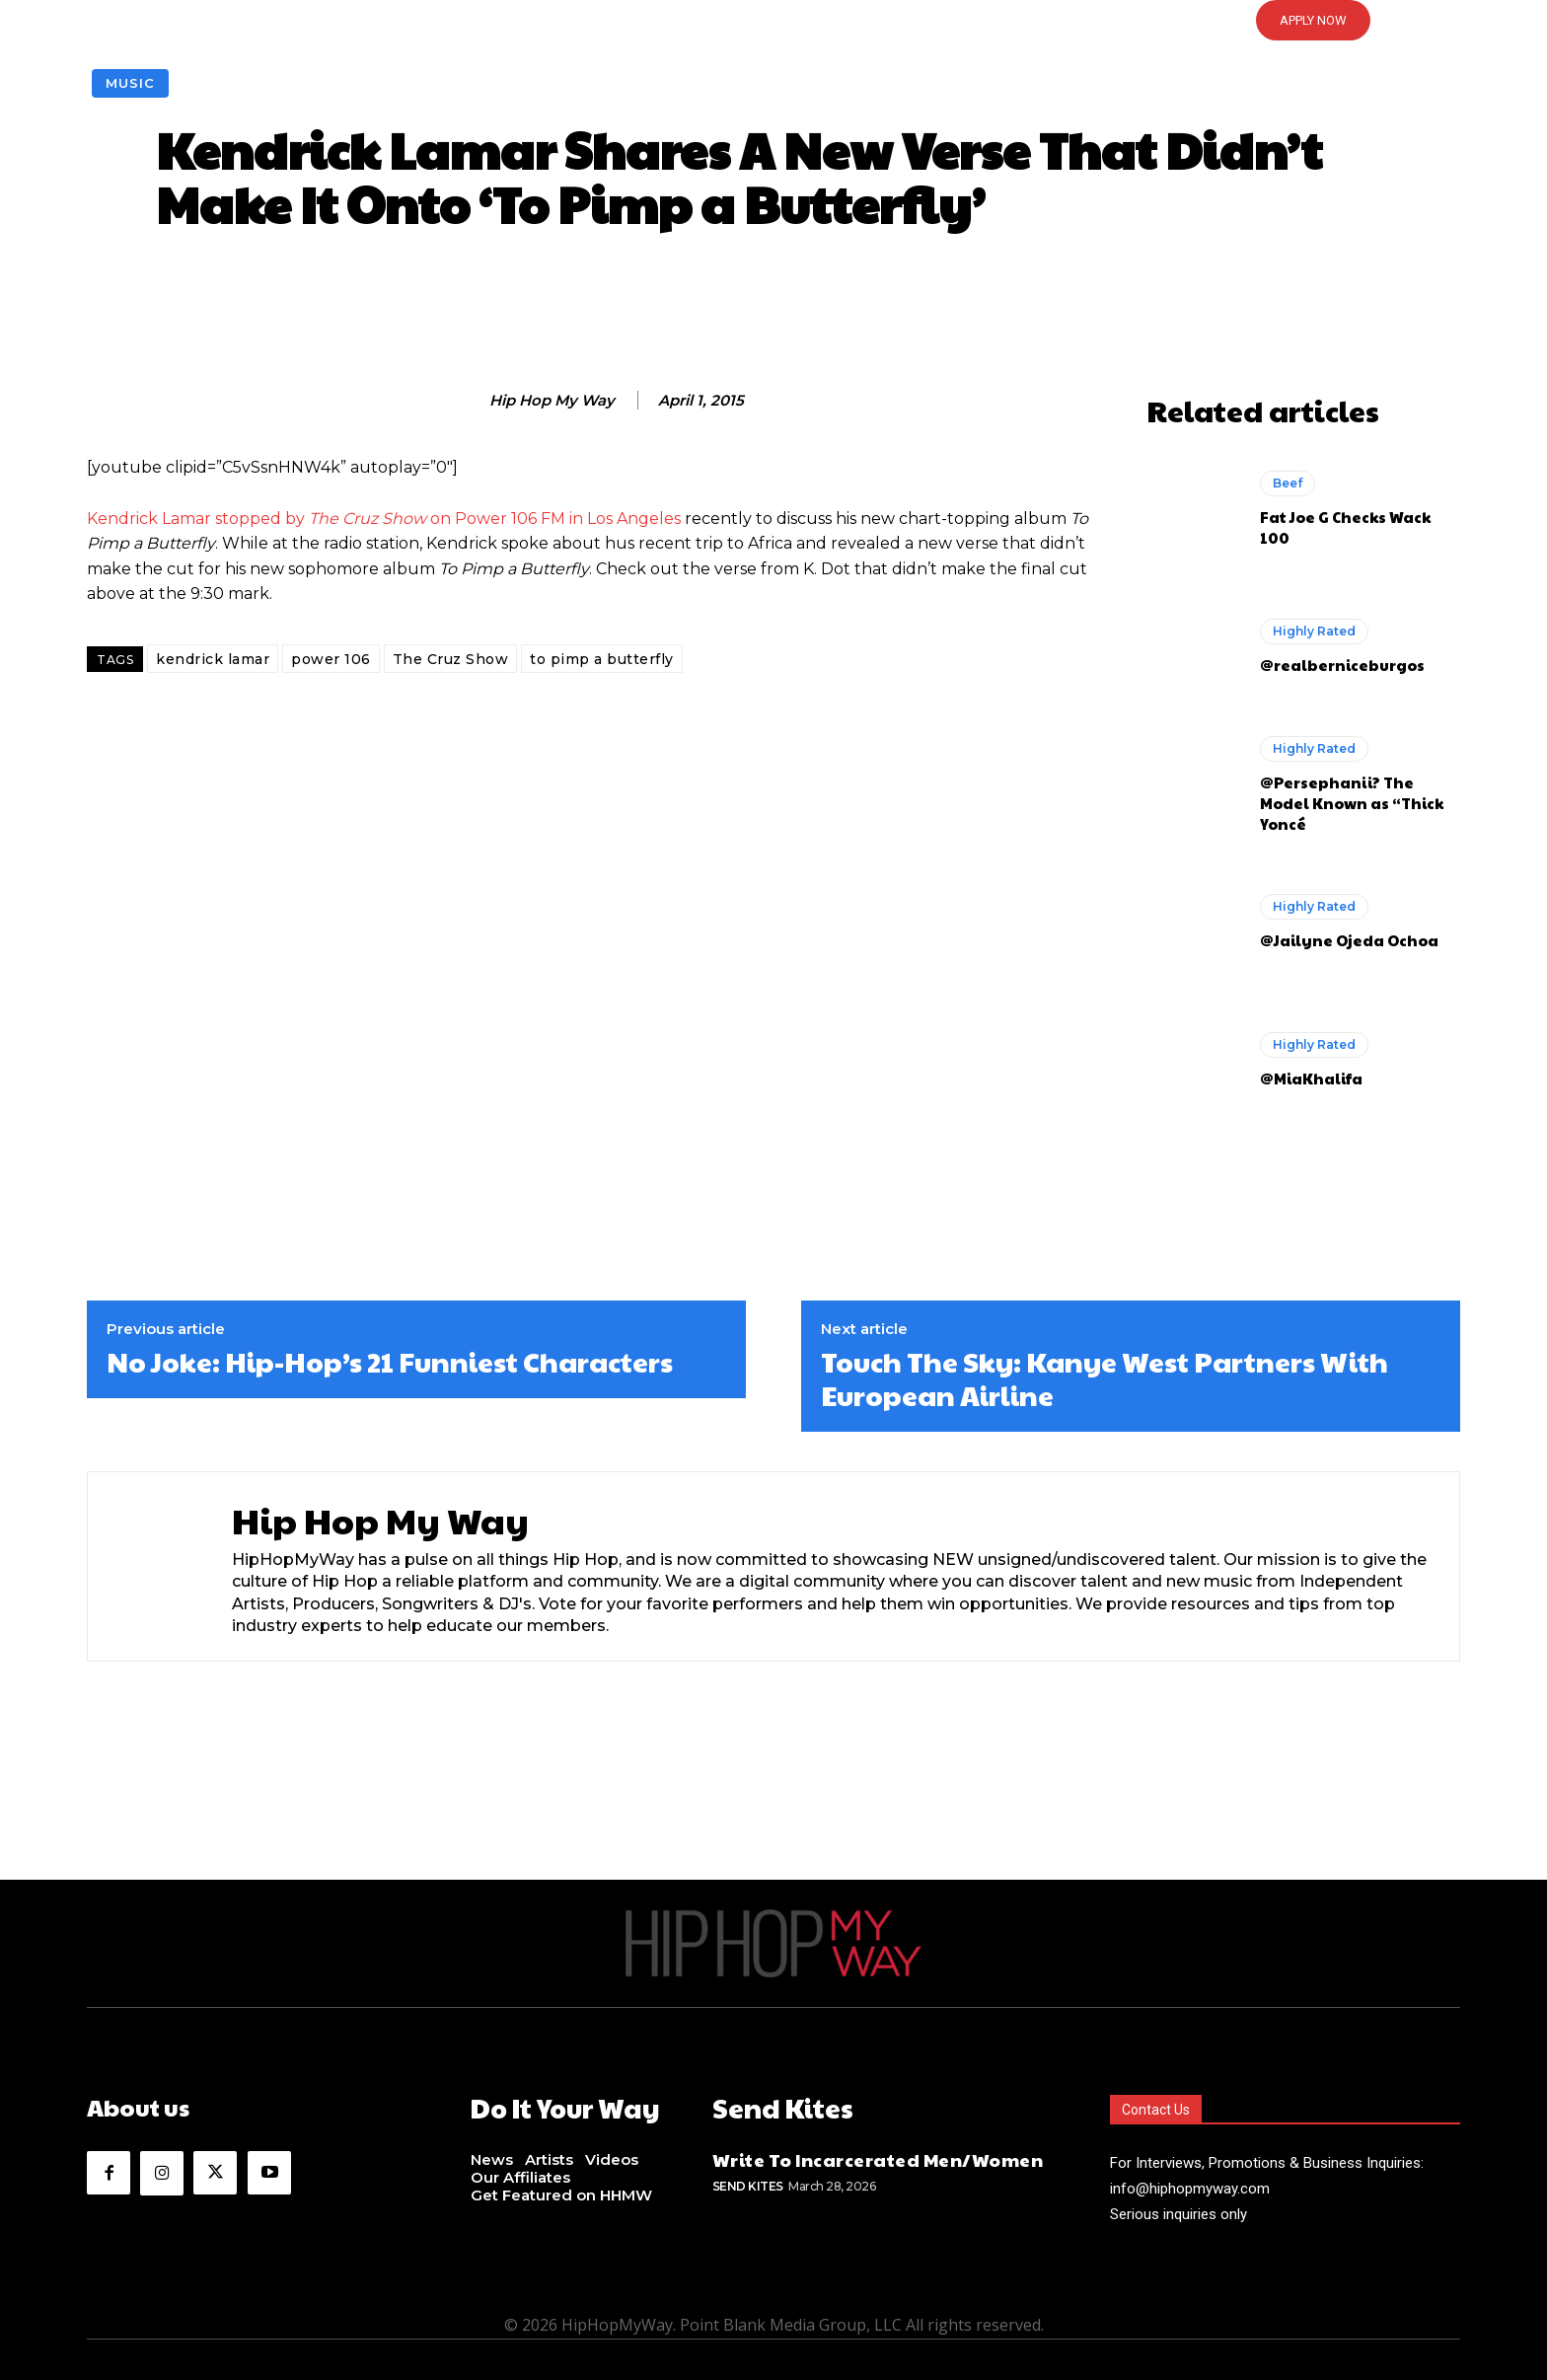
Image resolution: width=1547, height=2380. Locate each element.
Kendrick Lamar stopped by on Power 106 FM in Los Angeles (384, 518)
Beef (1287, 483)
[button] (773, 20)
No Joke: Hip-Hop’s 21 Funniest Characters (390, 1361)
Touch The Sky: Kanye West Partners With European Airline (1104, 1378)
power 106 (331, 659)
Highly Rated (1314, 631)
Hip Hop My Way (552, 400)
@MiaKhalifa (1311, 1078)
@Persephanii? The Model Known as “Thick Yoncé (1351, 803)
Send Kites (747, 2183)
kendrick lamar (212, 659)
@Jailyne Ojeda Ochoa (1349, 940)
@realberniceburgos (1342, 664)
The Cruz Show (451, 659)
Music (130, 83)
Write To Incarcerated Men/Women (878, 2156)
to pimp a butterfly (602, 659)
